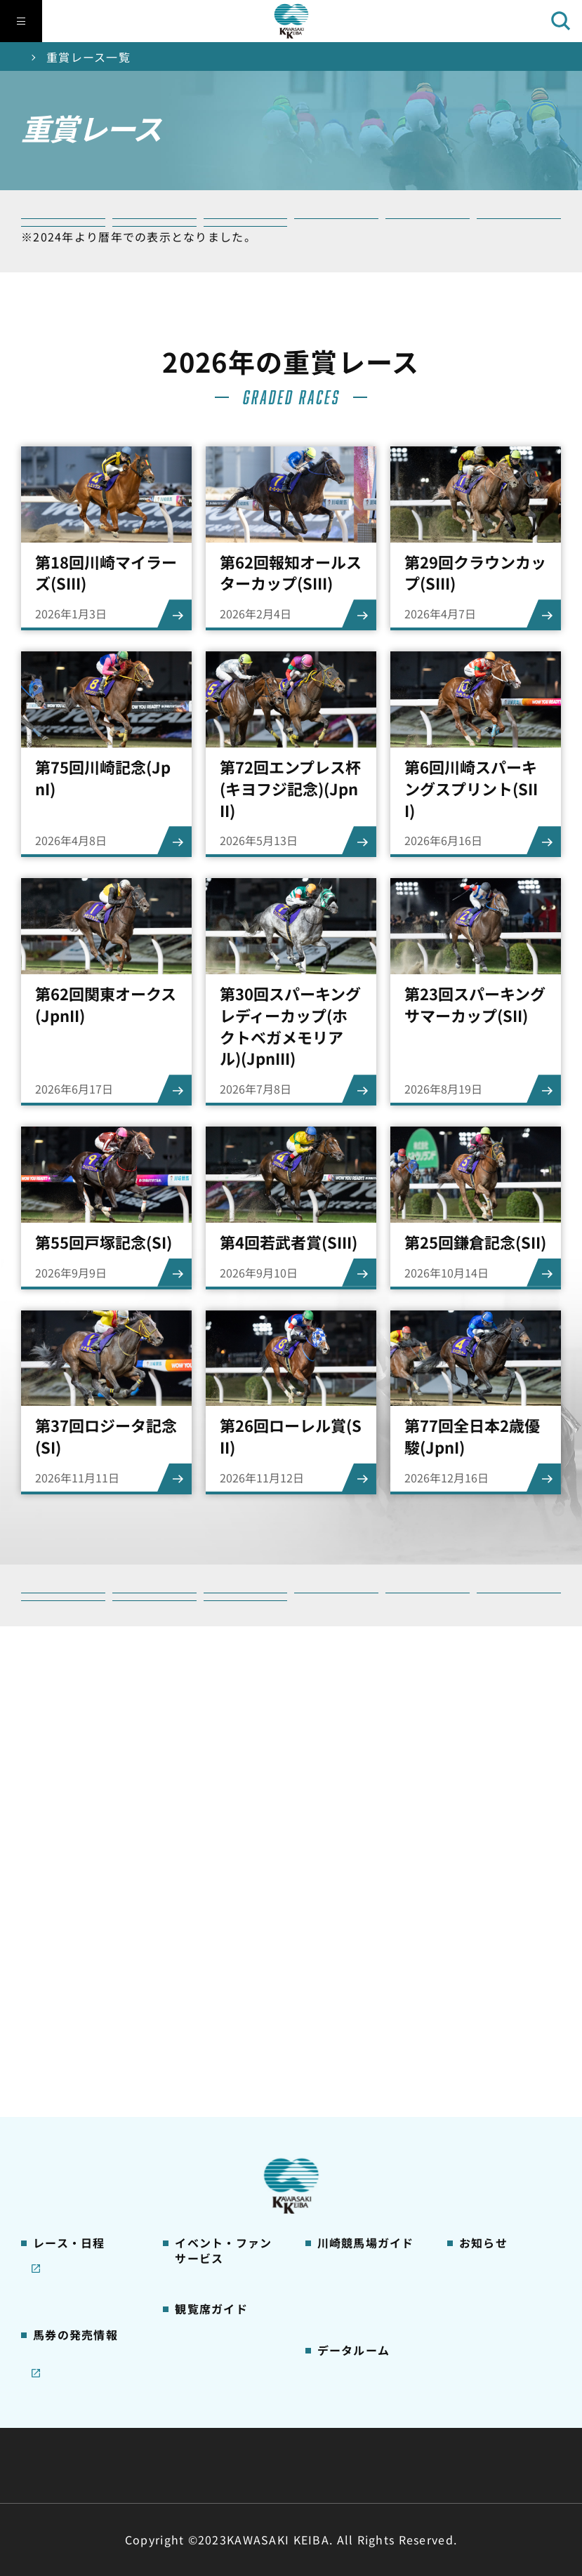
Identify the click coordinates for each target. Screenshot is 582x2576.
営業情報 (479, 1939)
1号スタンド (203, 2036)
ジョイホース (63, 2146)
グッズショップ (353, 1939)
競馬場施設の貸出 (500, 2005)
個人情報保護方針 (321, 2465)
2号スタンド (203, 2058)
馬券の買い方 (348, 2005)
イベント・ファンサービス (221, 1940)
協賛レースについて (80, 2020)
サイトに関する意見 (193, 2465)
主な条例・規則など (394, 2431)
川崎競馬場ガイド (359, 1916)
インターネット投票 (80, 2168)
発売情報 (53, 2124)
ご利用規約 (505, 2431)
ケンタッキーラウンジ (221, 2110)
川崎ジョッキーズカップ (364, 2339)
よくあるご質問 (353, 2102)
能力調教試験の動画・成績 (359, 2280)
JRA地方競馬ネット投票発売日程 (74, 2206)
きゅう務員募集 (495, 1983)
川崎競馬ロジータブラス (364, 2072)
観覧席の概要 (205, 2014)
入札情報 (419, 2465)
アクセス (337, 2162)
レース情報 (58, 1939)
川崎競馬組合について (107, 2431)
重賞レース (58, 1960)
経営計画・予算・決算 (254, 2431)
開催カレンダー (69, 1916)
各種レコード (348, 2309)
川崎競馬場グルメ (359, 1960)
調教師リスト (348, 2250)
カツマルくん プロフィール (366, 2034)
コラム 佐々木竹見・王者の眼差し (81, 2050)
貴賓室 (189, 2080)
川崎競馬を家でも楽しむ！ (80, 1990)
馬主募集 (479, 1960)
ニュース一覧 (490, 1916)
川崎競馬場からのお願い (364, 2131)
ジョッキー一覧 (353, 2228)
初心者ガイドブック (364, 1983)
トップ (39, 56)
